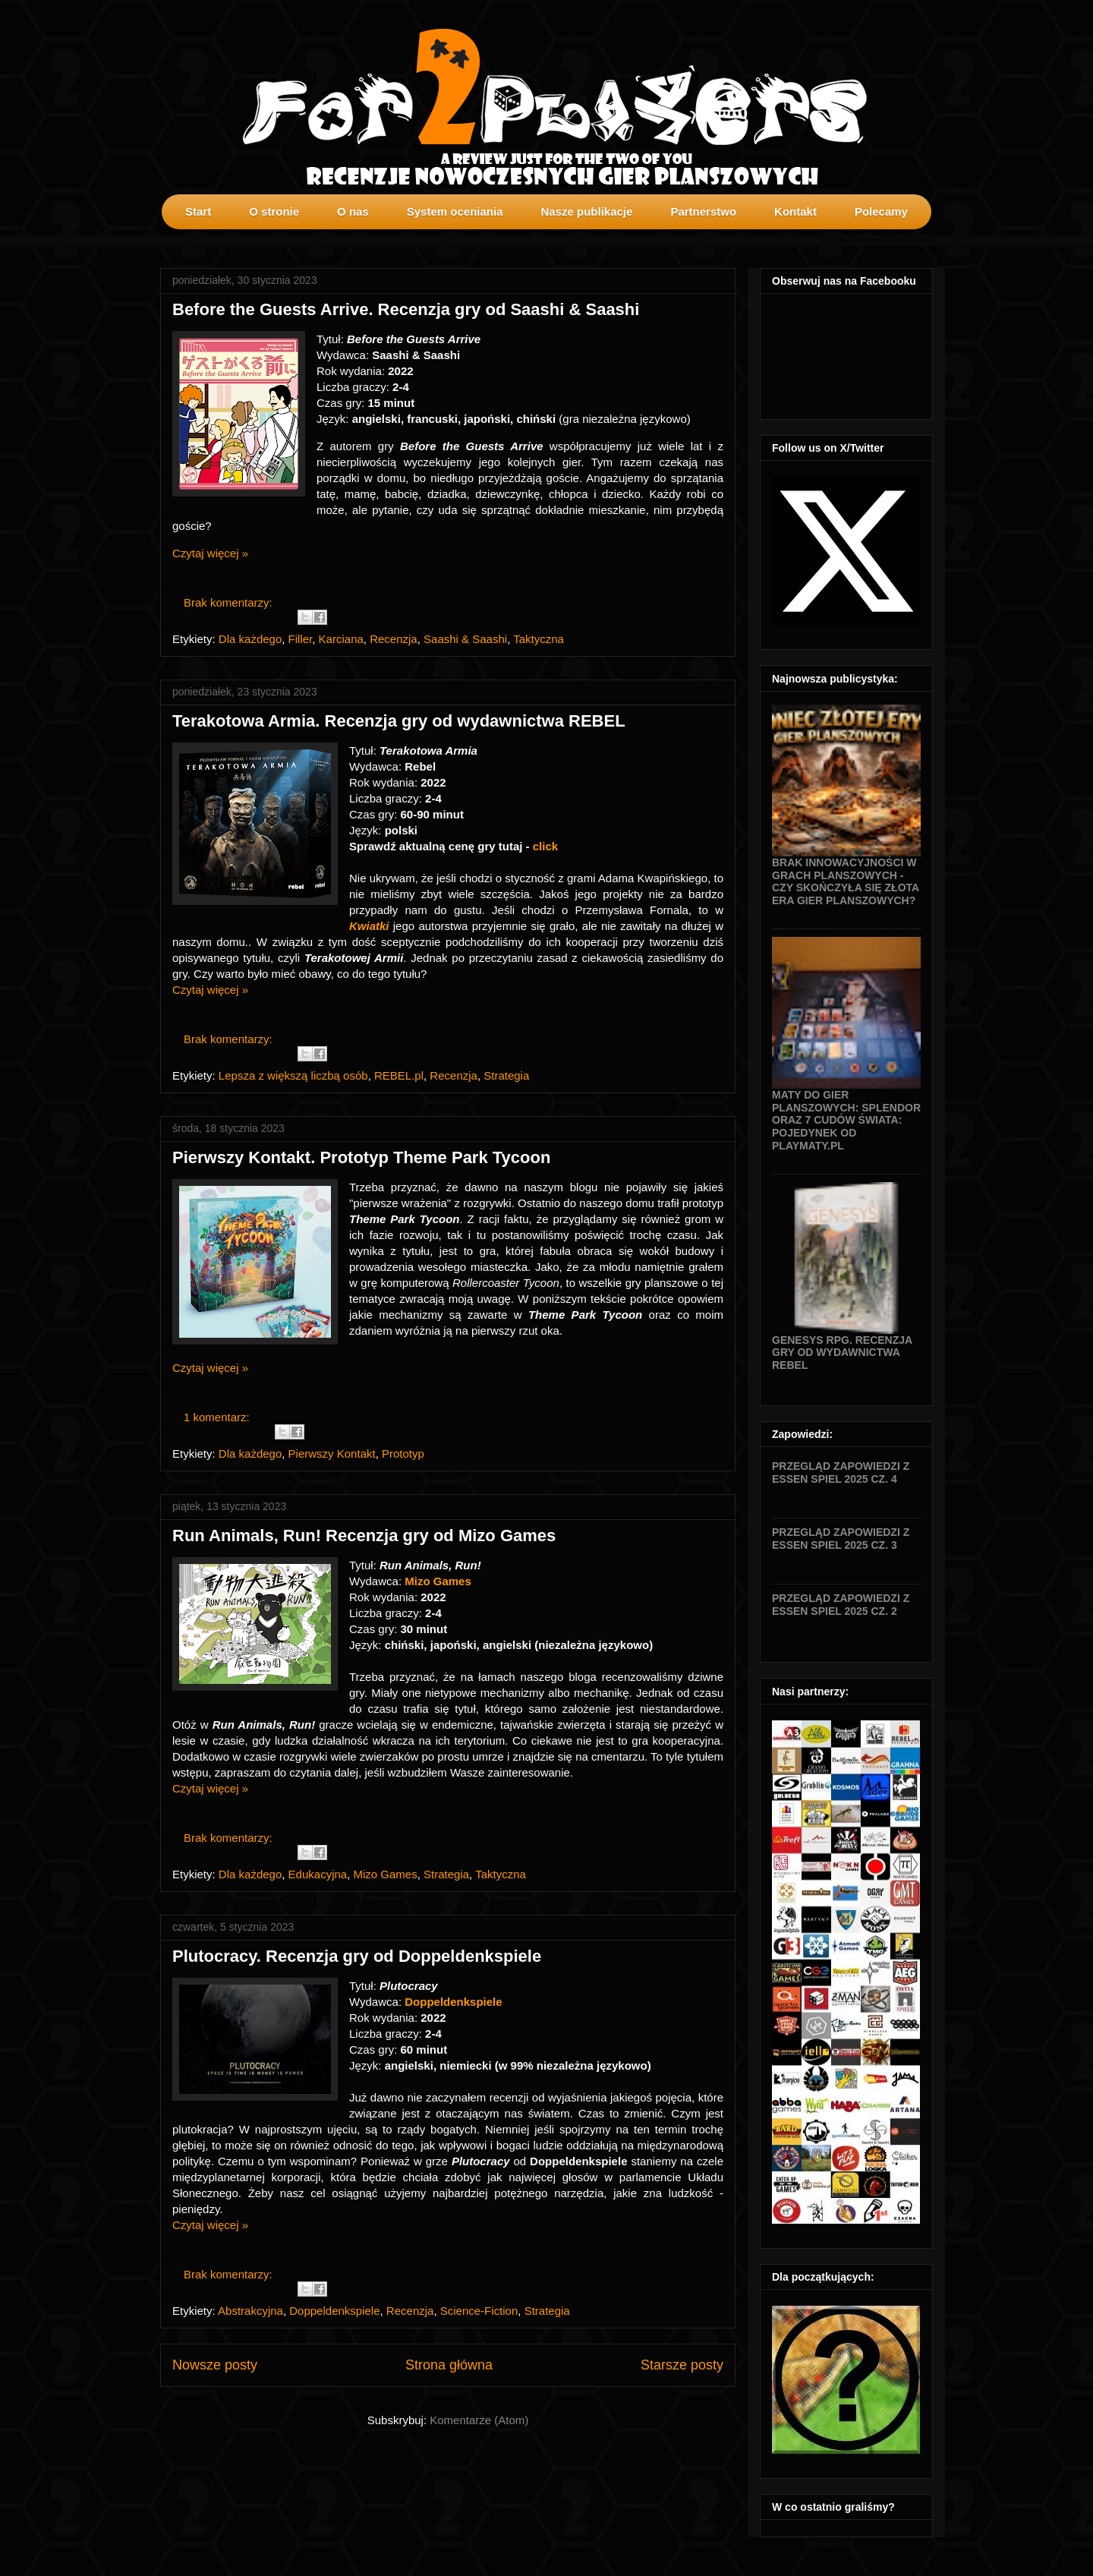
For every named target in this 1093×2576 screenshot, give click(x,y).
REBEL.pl (399, 1075)
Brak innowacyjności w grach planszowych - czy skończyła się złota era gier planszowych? (845, 881)
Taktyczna (538, 638)
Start (198, 211)
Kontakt (795, 211)
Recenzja (393, 638)
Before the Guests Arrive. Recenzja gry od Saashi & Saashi (405, 309)
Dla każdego (250, 638)
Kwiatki (371, 925)
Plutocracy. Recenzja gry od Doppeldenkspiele (356, 1956)
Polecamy (881, 211)
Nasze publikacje (586, 211)
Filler (300, 638)
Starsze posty (682, 2365)
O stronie (274, 211)
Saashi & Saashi (465, 638)
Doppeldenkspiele (455, 2001)
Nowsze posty (214, 2365)
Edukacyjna (318, 1874)
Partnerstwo (703, 211)
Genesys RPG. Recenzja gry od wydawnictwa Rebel (842, 1353)
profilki (921, 240)
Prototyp (403, 1453)
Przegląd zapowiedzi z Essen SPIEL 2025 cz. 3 (840, 1538)
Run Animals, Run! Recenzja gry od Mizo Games (364, 1535)
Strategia (506, 1075)
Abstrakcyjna (250, 2310)
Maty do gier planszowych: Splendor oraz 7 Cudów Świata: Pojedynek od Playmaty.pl (846, 1120)
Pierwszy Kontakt (332, 1453)
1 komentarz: (218, 1417)
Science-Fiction (479, 2310)
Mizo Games (438, 1581)
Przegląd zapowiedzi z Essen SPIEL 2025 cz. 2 (840, 1604)
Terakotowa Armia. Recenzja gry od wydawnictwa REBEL (398, 720)
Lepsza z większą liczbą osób (293, 1075)
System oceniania (455, 211)
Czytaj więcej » (210, 553)
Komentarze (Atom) (479, 2420)
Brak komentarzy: (230, 602)
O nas (353, 211)
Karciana (341, 638)
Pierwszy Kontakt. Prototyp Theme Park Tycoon (361, 1157)
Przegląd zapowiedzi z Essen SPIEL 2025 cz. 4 (840, 1472)
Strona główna (449, 2365)
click (547, 846)
